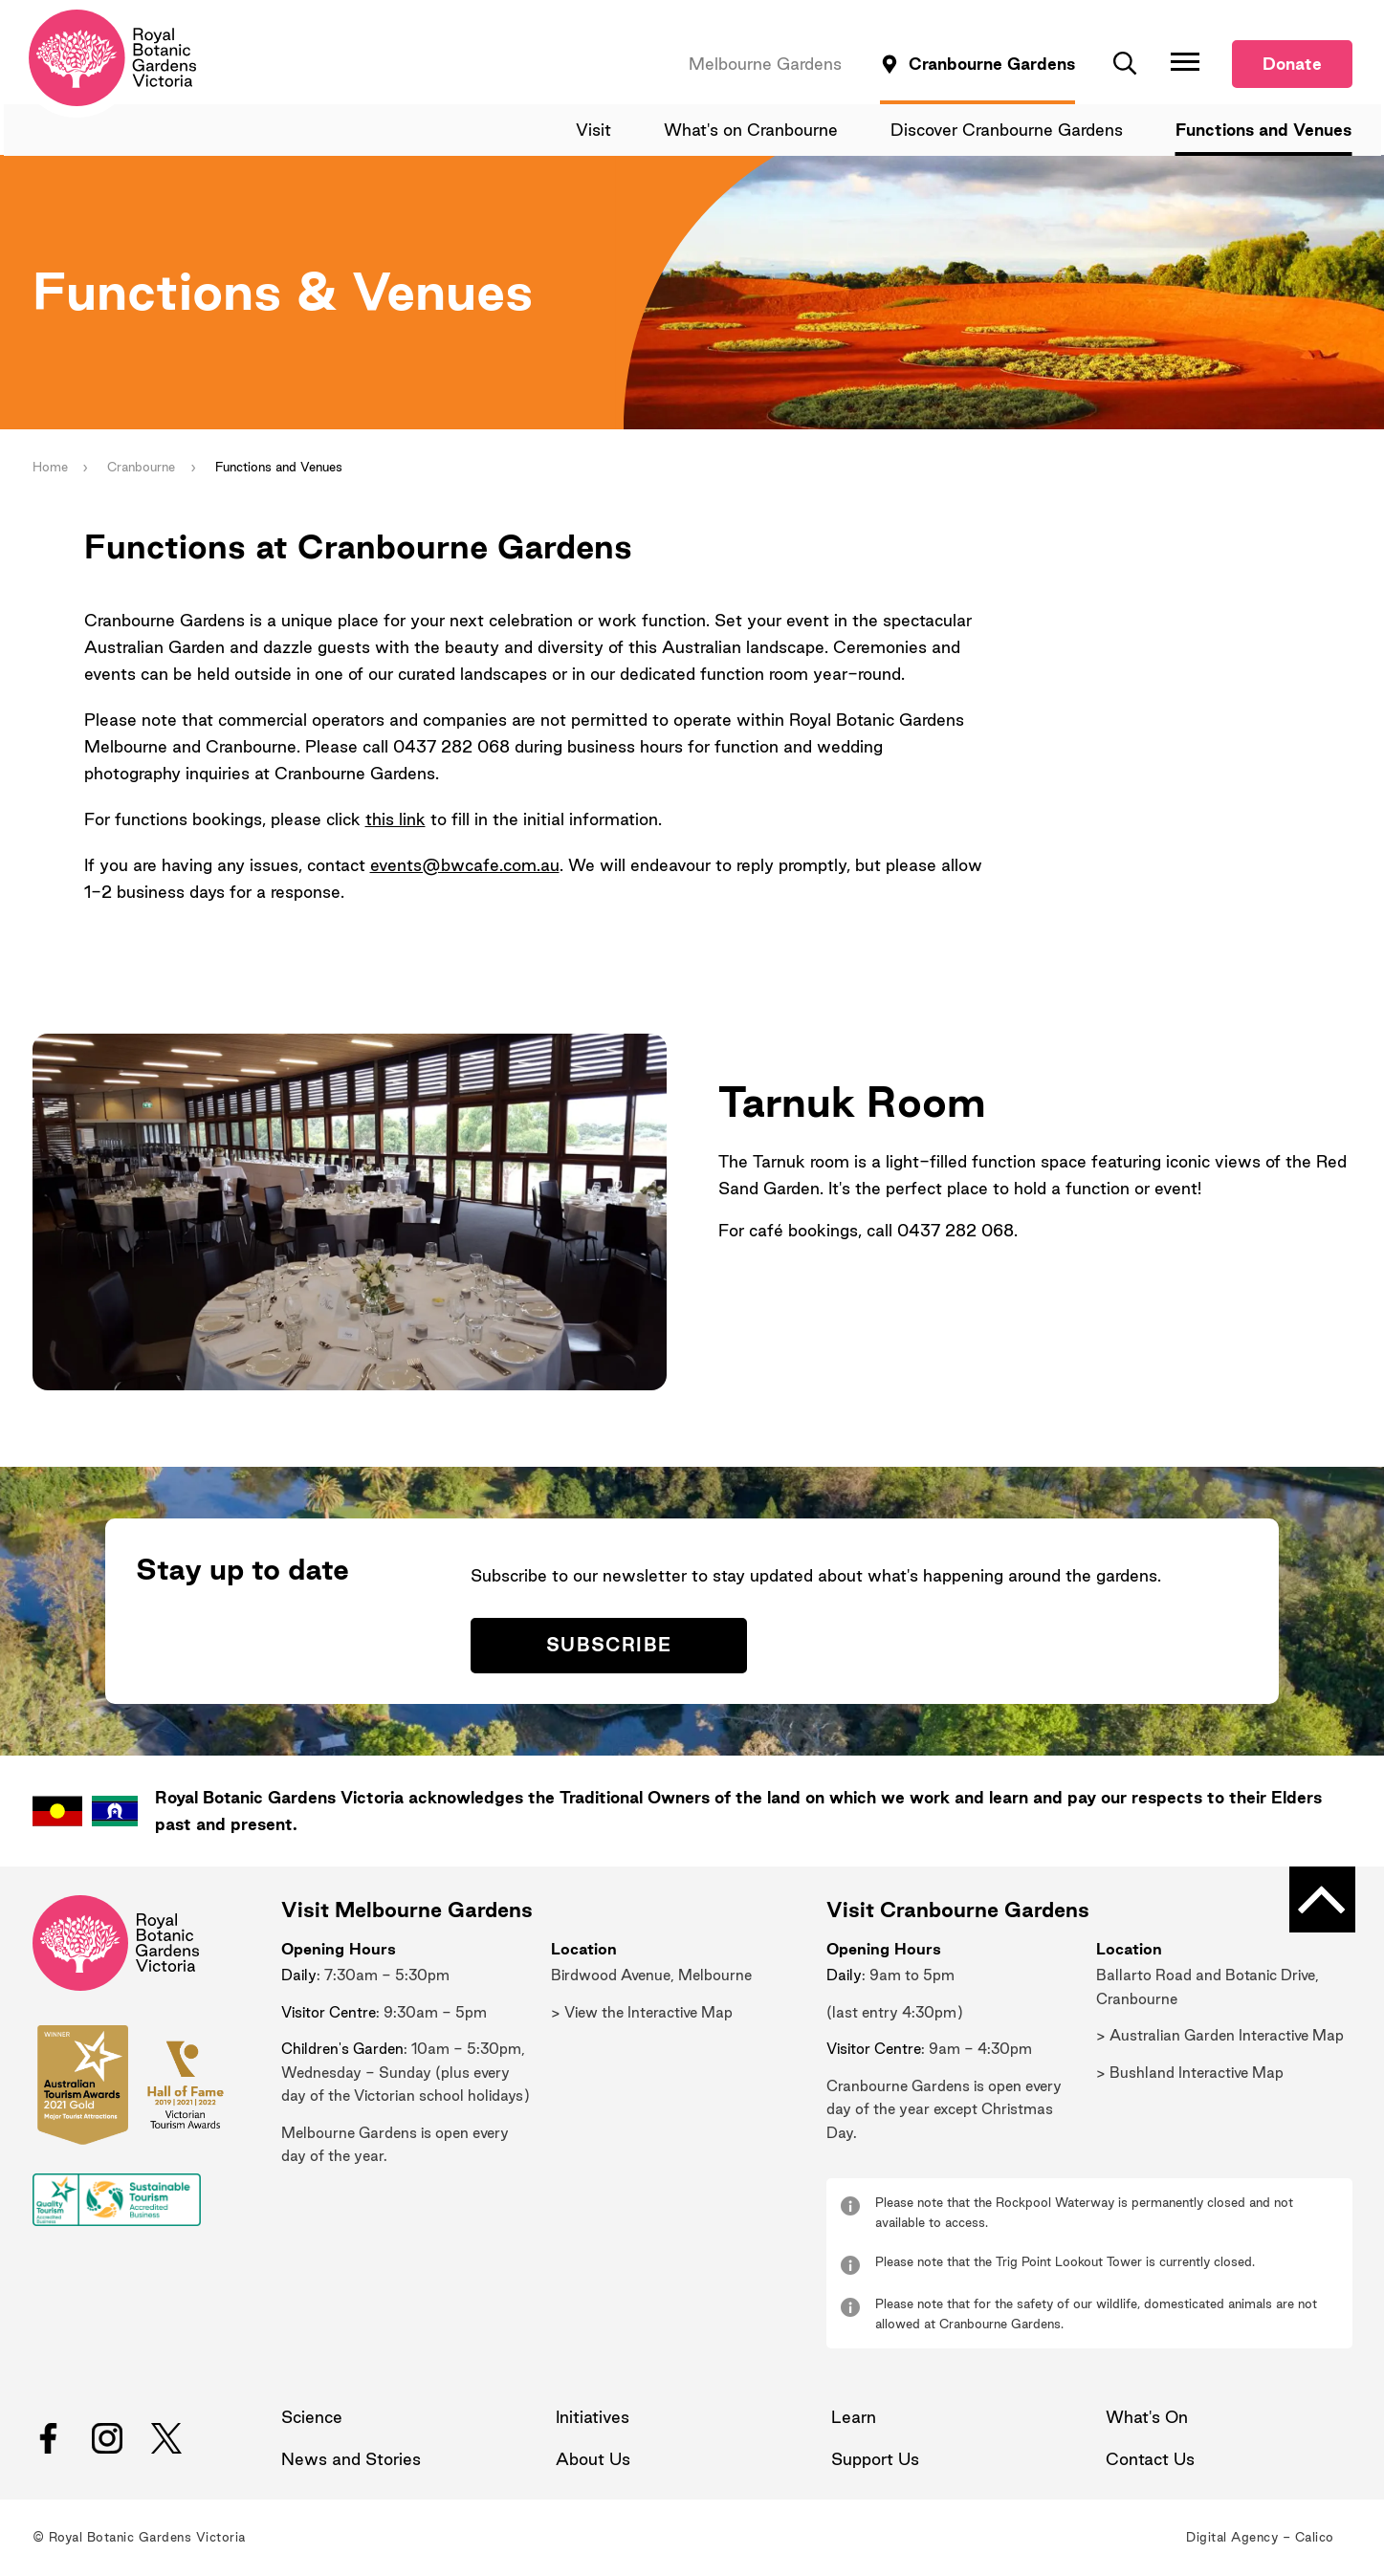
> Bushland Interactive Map (1190, 2073)
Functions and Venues (1264, 130)
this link (395, 820)
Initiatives (592, 2419)
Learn (853, 2419)
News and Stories (351, 2461)
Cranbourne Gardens (992, 64)
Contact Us (1150, 2461)
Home (50, 467)
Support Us (875, 2461)
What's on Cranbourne (754, 130)
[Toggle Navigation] (1185, 62)
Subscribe (610, 1646)
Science (311, 2419)
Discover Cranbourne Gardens (1008, 130)
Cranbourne (142, 467)
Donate (1292, 64)
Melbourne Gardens (765, 64)
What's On (1147, 2419)
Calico (1314, 2538)
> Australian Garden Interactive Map (1220, 2037)
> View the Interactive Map (642, 2013)
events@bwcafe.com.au (465, 866)
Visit (597, 130)
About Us (593, 2461)
